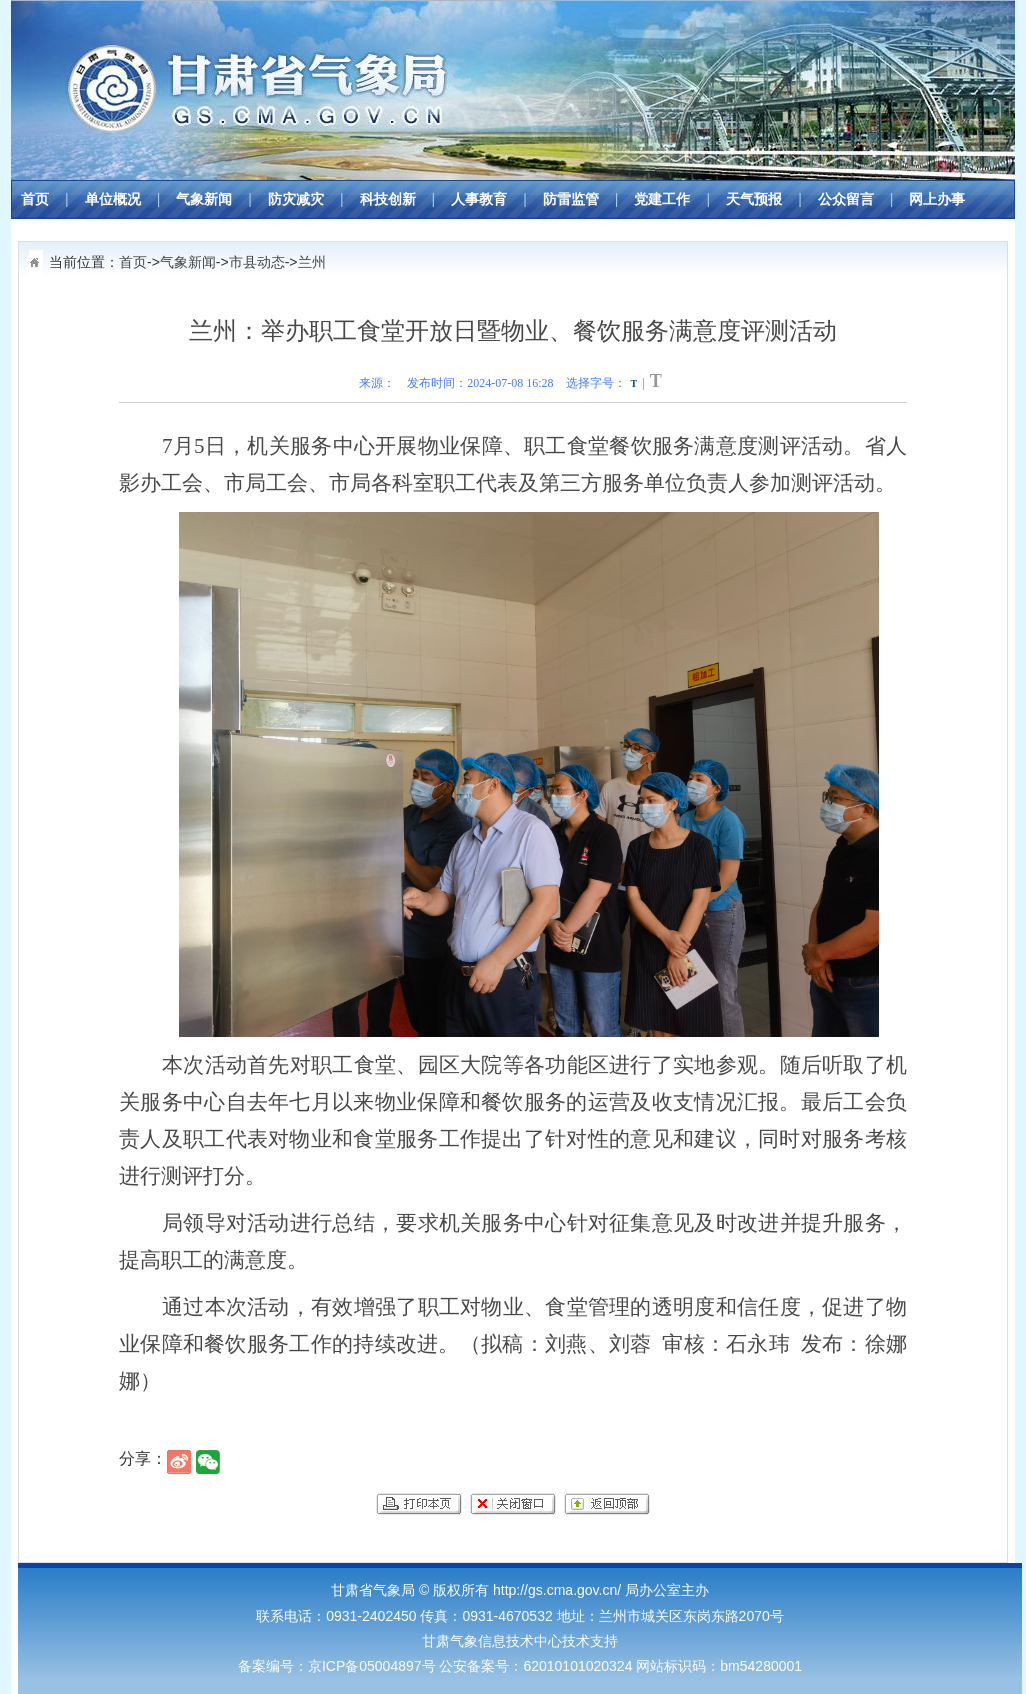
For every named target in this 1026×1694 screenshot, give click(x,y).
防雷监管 (571, 199)
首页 (35, 199)
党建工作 (662, 199)
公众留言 (846, 199)
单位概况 (113, 199)
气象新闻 (204, 199)
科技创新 (388, 199)
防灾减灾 (296, 199)
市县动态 (257, 262)
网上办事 (937, 199)
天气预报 (754, 199)
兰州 (312, 262)
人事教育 (479, 199)
